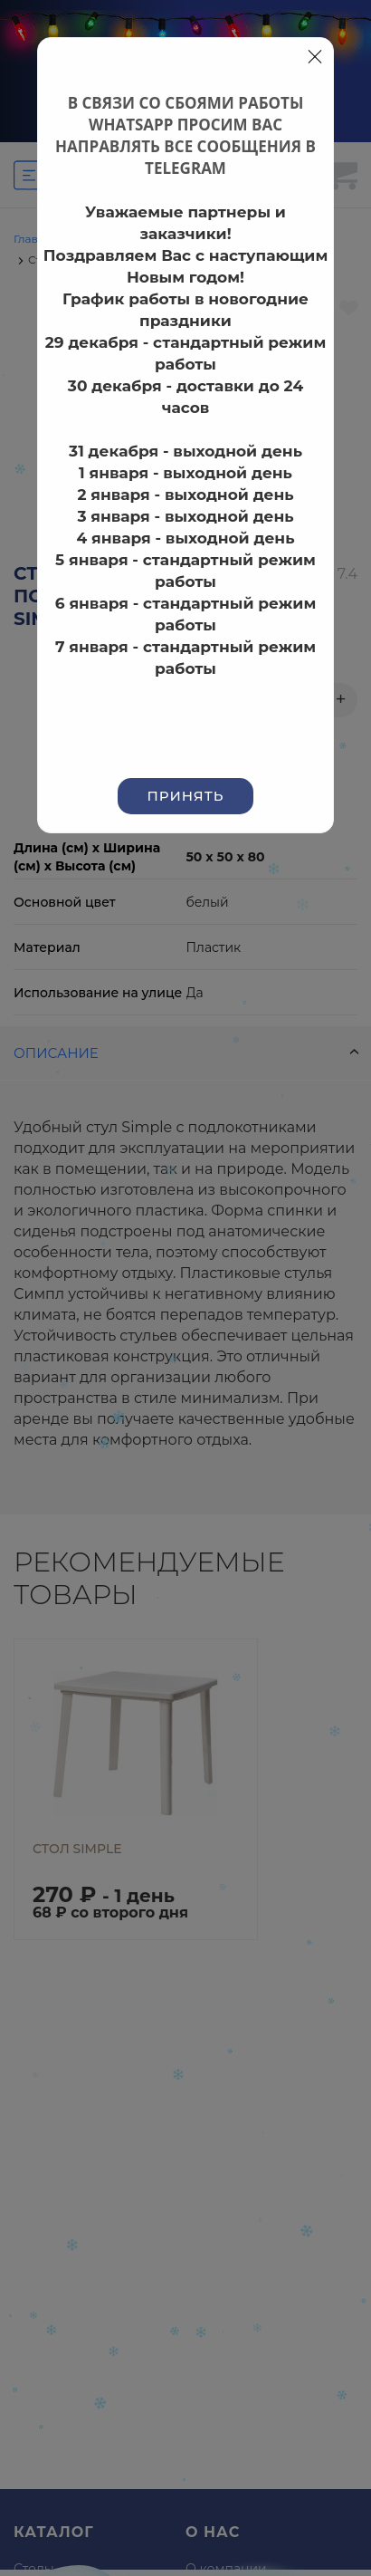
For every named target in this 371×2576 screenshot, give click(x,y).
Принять (185, 795)
